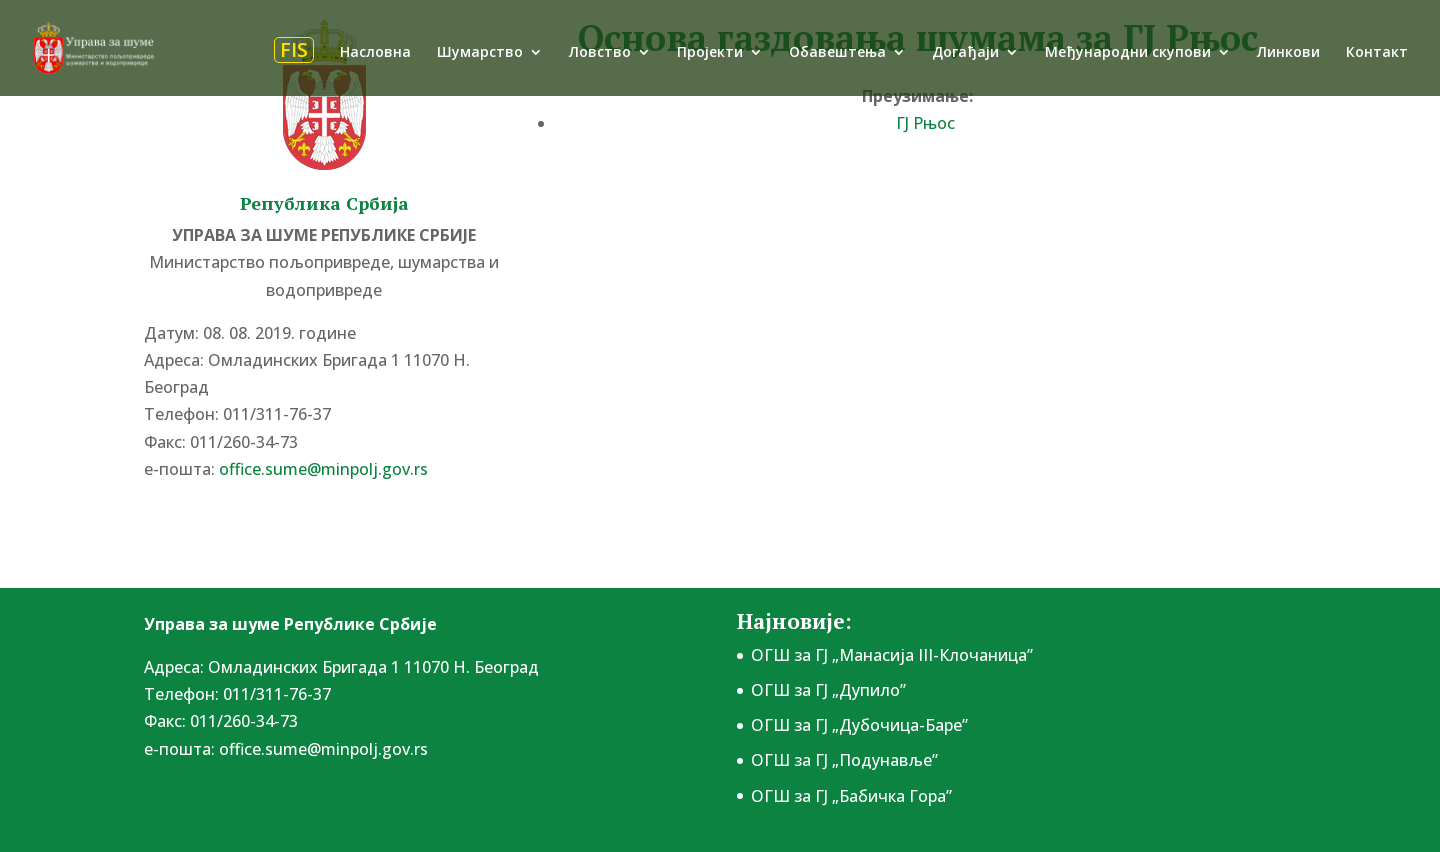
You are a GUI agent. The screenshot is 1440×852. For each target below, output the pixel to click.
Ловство (600, 53)
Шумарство (480, 53)
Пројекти (710, 53)
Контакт (1377, 53)
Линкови (1288, 53)
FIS (294, 50)
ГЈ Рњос (925, 123)
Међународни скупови (1128, 53)
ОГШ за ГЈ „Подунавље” (844, 760)
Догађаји (965, 53)
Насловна (375, 53)
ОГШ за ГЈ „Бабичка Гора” (851, 796)
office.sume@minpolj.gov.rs (323, 469)
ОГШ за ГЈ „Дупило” (828, 690)
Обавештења (837, 53)
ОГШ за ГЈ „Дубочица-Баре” (859, 725)
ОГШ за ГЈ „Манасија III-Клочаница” (892, 655)
